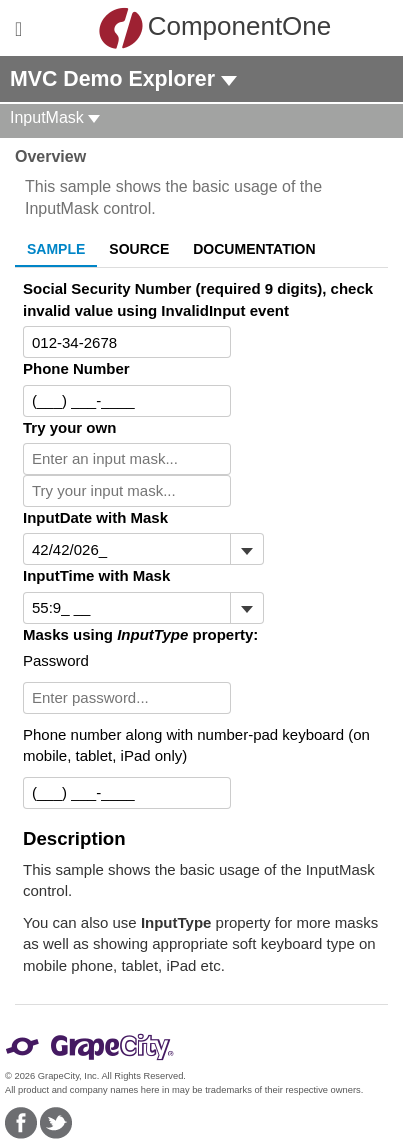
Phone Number (76, 368)
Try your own (69, 427)
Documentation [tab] (254, 249)
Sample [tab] (56, 249)
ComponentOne (207, 28)
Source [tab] (139, 249)
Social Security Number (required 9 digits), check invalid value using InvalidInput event (198, 299)
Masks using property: (140, 634)
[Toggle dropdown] (246, 549)
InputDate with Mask (95, 517)
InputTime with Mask (96, 575)
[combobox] (127, 608)
